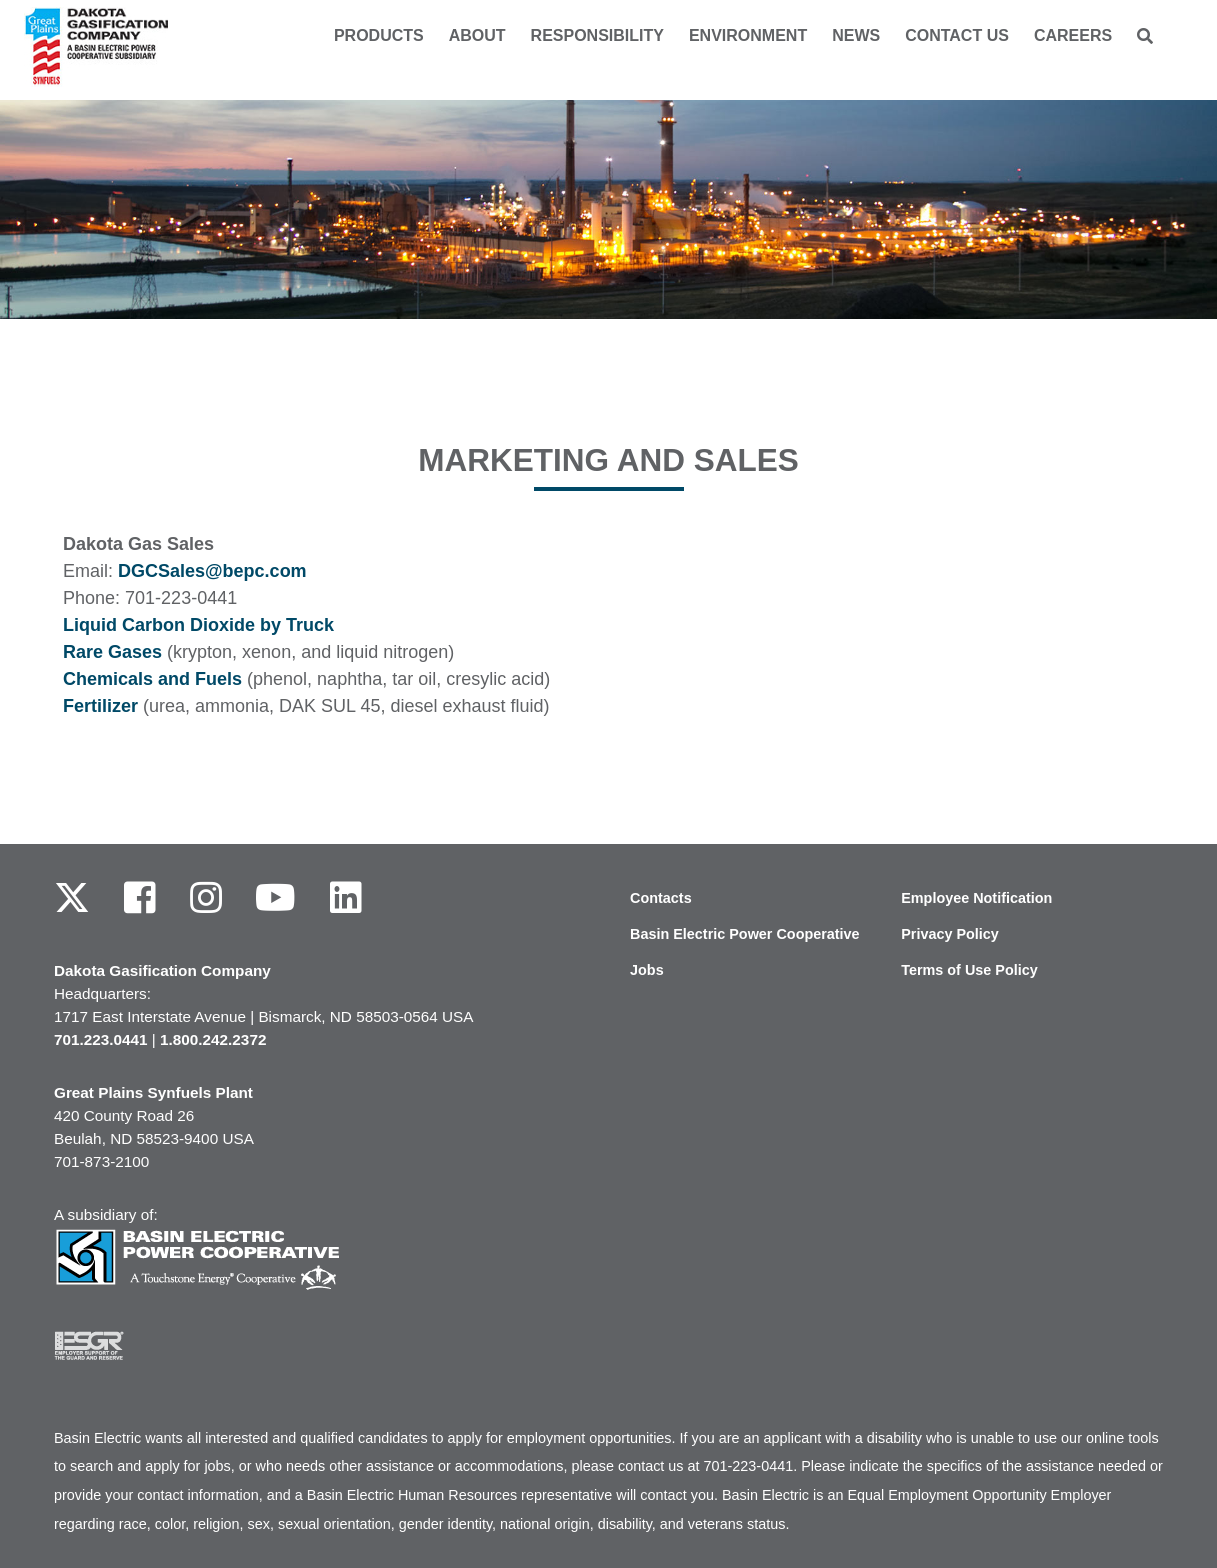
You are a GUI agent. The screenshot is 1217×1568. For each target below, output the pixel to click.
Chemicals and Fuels (152, 679)
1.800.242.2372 (213, 1039)
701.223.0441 (101, 1039)
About (477, 36)
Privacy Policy (950, 934)
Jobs (647, 970)
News (856, 36)
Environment (748, 36)
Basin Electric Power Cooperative (745, 934)
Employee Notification (976, 898)
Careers (1073, 36)
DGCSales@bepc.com (212, 571)
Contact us (957, 36)
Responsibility (597, 36)
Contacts (661, 898)
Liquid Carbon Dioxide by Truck (198, 625)
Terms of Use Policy (969, 970)
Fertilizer (100, 706)
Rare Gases (112, 652)
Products (379, 36)
